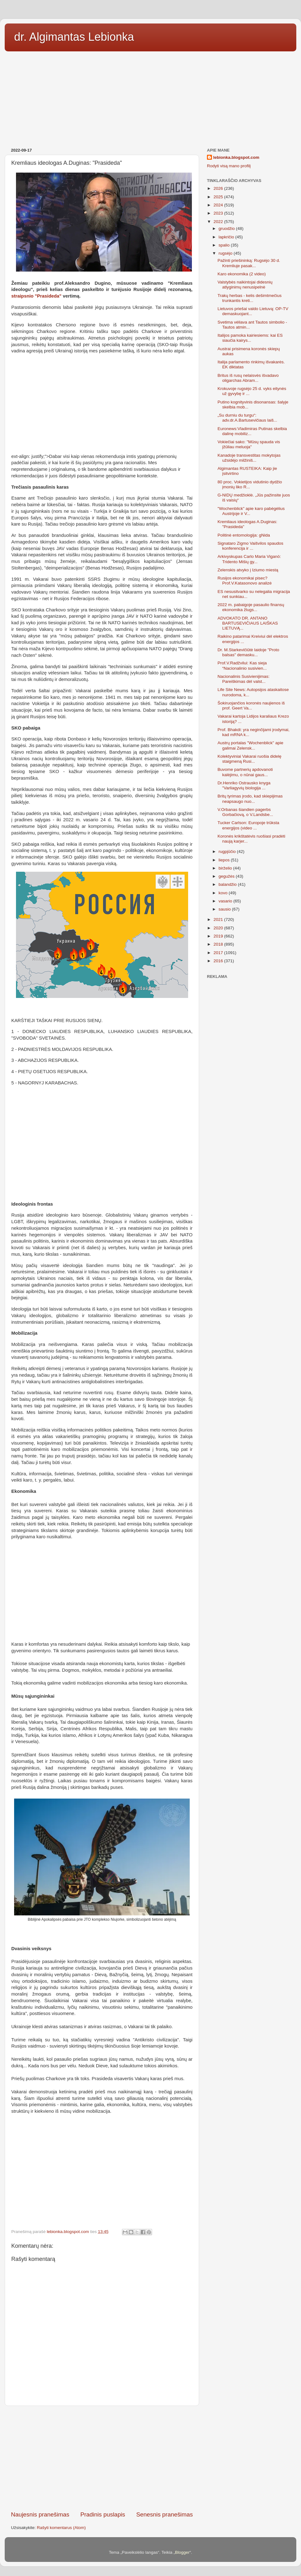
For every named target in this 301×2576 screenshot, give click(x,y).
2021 (219, 919)
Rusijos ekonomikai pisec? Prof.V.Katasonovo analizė (245, 580)
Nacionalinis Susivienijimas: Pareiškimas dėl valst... (244, 679)
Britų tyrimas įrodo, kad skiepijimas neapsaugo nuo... (250, 798)
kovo (224, 893)
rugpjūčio (228, 851)
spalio (225, 245)
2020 (219, 928)
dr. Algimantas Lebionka (74, 36)
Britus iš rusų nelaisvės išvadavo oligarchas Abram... (248, 378)
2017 (219, 952)
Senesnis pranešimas (164, 2514)
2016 (219, 960)
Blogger (182, 2552)
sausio (225, 909)
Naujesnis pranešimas (40, 2514)
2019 (219, 936)
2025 (219, 197)
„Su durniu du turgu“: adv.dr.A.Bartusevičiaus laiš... (247, 418)
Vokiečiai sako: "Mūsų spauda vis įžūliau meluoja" (249, 444)
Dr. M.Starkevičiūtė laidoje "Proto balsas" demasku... (248, 652)
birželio (226, 868)
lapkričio (227, 237)
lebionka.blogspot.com (236, 157)
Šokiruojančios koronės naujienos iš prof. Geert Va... (251, 705)
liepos (225, 860)
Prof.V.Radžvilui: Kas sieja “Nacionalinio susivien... (242, 665)
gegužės (227, 876)
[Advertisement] (150, 97)
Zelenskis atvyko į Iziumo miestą (248, 570)
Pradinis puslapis (102, 2514)
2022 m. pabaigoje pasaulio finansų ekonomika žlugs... (251, 607)
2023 (219, 213)
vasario (226, 901)
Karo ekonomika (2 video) (242, 274)
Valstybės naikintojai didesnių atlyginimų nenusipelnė (245, 284)
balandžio (228, 884)
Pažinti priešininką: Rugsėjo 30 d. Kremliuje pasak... (249, 263)
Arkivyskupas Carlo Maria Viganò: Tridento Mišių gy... (249, 559)
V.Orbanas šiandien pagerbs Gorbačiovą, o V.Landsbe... (245, 812)
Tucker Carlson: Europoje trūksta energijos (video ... (248, 825)
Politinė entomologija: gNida (244, 535)
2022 (219, 221)
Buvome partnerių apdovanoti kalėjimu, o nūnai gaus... (245, 772)
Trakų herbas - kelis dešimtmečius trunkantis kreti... (250, 298)
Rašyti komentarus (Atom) (61, 2527)
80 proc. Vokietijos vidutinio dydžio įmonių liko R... (250, 484)
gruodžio (227, 228)
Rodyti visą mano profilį (229, 166)
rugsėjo (226, 253)
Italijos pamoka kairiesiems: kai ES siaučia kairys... (250, 338)
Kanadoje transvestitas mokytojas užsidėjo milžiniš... (249, 458)
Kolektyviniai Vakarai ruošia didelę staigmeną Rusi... (250, 759)
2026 (219, 188)
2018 (219, 944)
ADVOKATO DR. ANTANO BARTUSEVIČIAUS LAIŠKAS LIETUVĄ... (248, 623)
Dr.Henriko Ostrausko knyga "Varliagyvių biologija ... (244, 785)
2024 (219, 205)
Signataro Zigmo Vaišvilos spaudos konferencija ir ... (250, 546)
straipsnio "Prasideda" (36, 296)
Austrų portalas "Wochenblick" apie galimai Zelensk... (250, 745)
